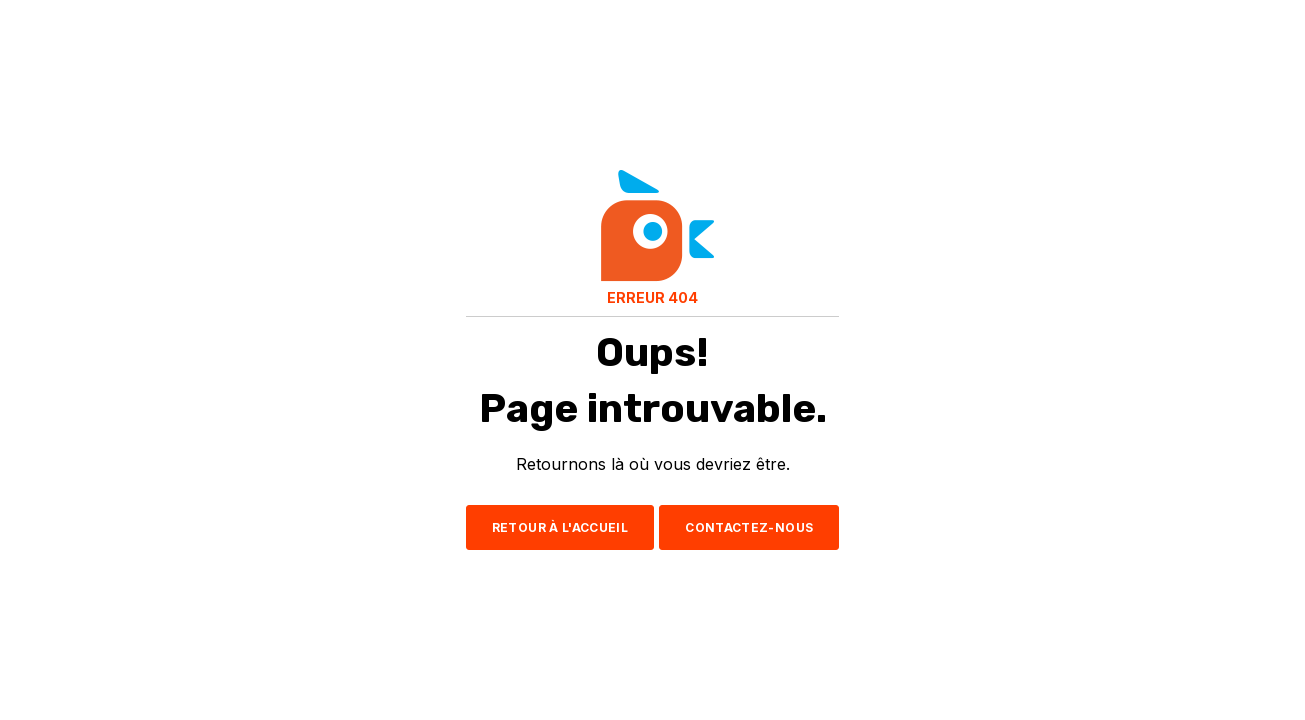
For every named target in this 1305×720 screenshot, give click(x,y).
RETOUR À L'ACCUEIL (560, 527)
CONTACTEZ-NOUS (749, 527)
